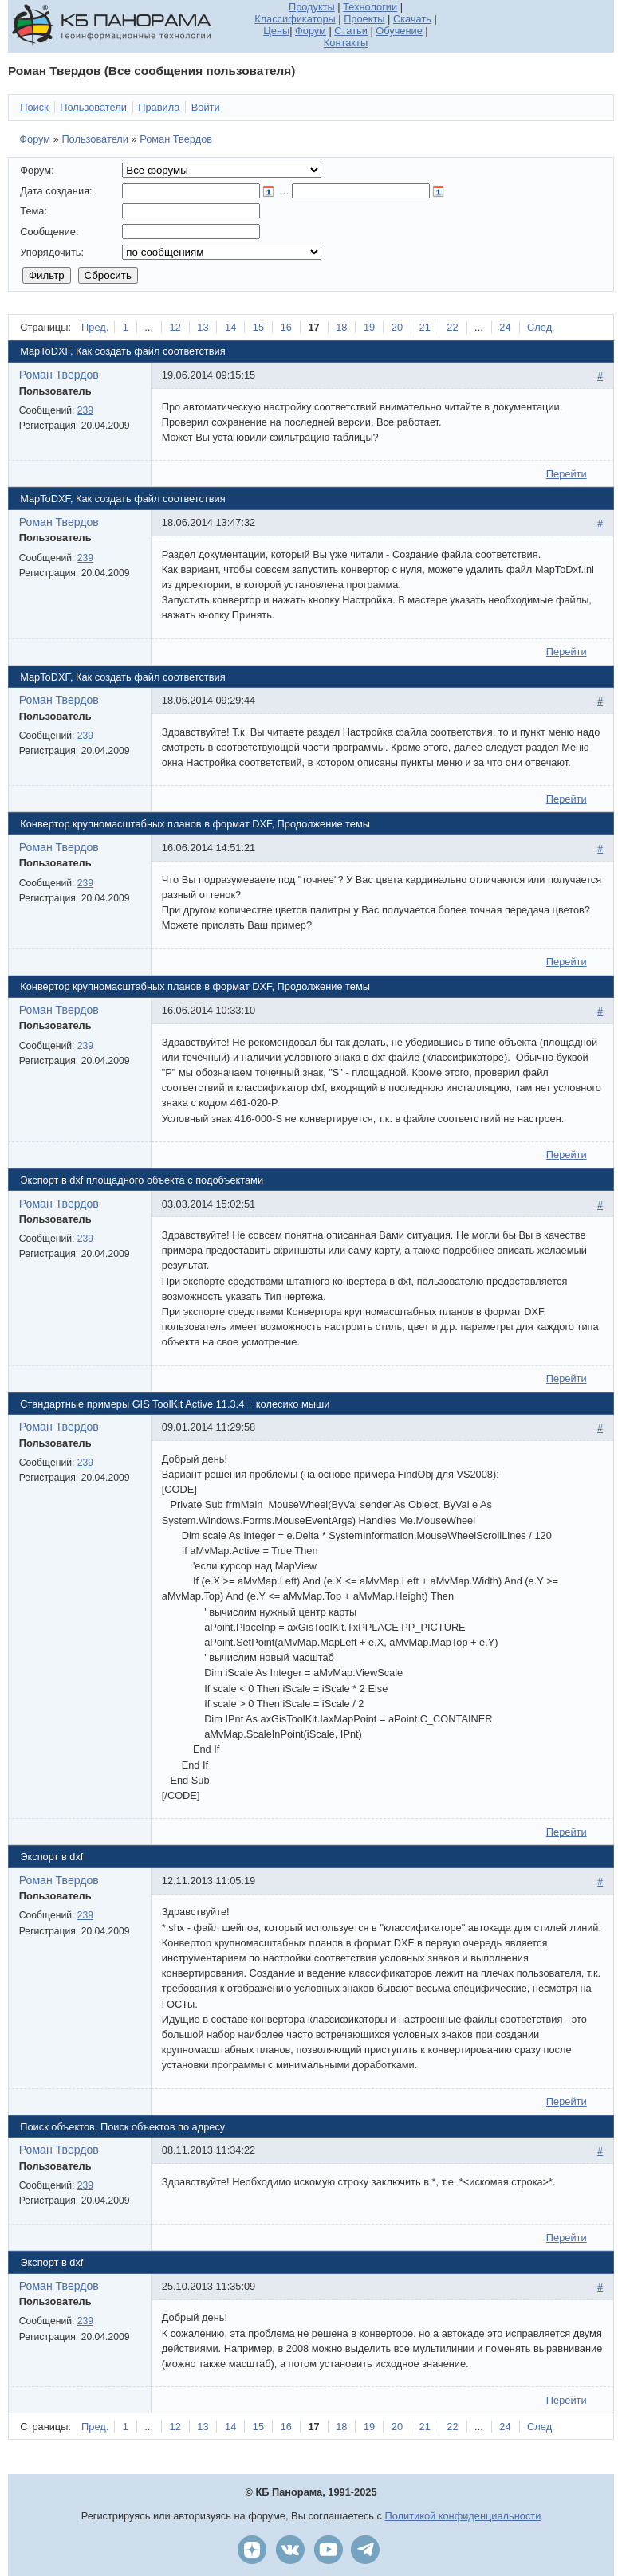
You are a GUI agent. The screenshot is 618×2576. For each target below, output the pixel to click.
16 (286, 327)
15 (258, 327)
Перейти (566, 474)
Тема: (33, 211)
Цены (276, 31)
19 (369, 327)
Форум (310, 31)
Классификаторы (295, 19)
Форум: (36, 170)
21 (425, 327)
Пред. (94, 327)
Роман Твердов (176, 139)
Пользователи (94, 139)
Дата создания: (56, 191)
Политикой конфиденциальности (463, 2516)
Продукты (312, 7)
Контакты (346, 43)
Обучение (399, 31)
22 (452, 327)
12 (175, 327)
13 (202, 327)
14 (230, 327)
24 (504, 327)
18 (341, 327)
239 (85, 410)
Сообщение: (49, 232)
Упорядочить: (52, 252)
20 (397, 327)
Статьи (350, 31)
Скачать (412, 19)
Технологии (370, 7)
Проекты (364, 19)
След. (541, 327)
